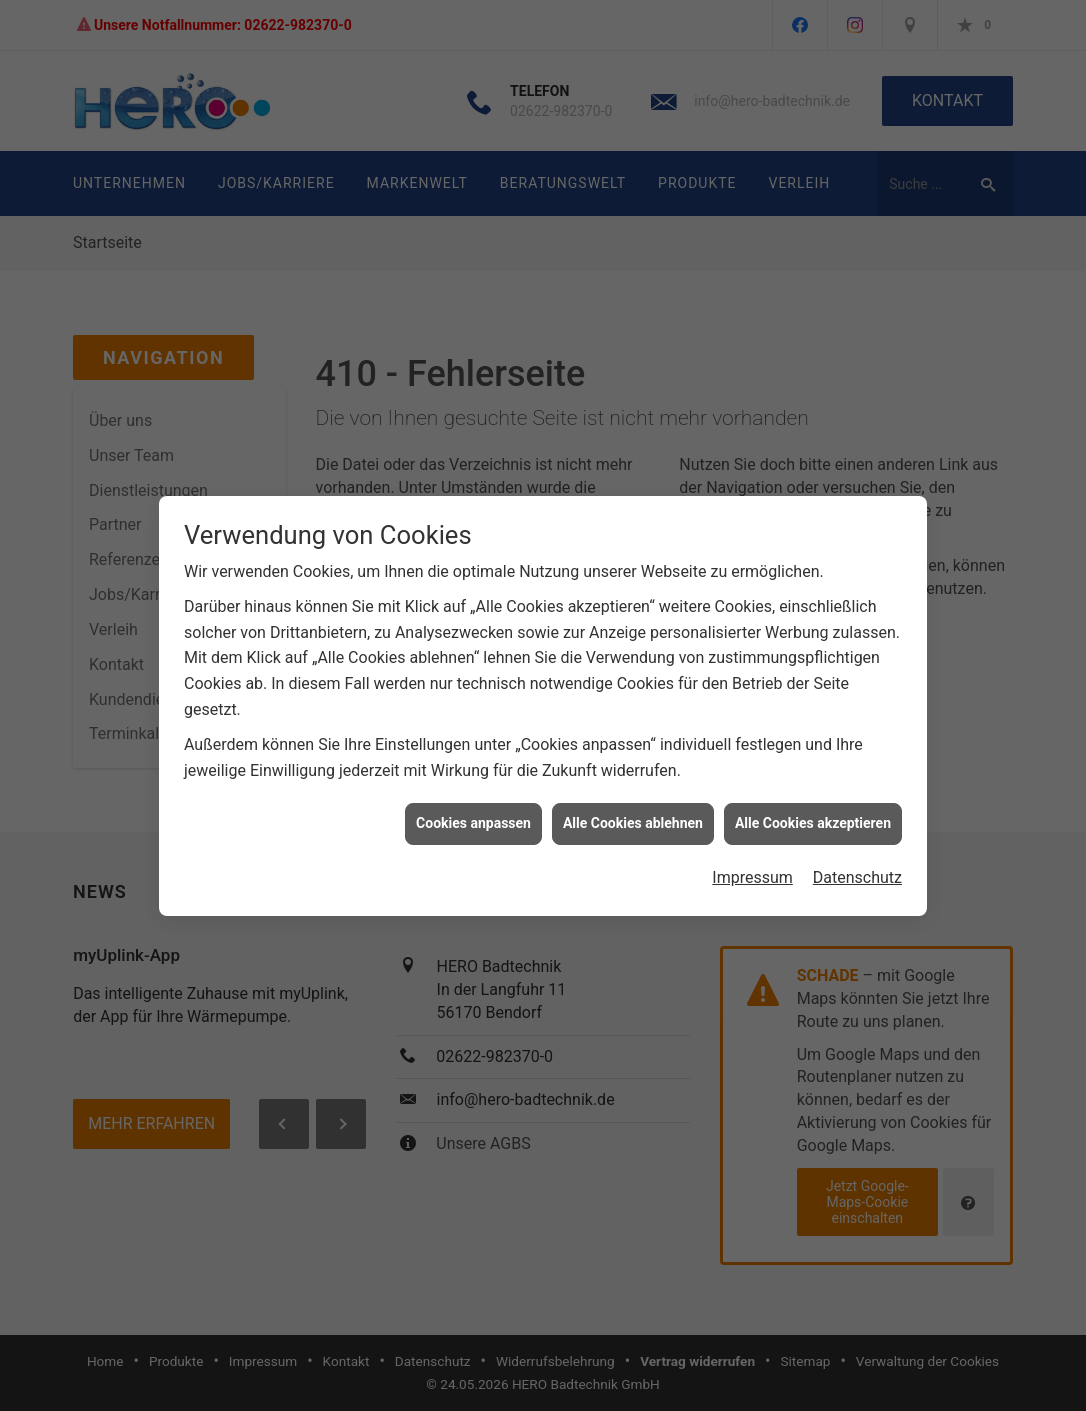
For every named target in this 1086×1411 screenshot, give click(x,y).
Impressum (752, 868)
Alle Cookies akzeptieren (813, 814)
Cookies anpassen (473, 814)
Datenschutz (857, 868)
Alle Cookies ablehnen (633, 814)
